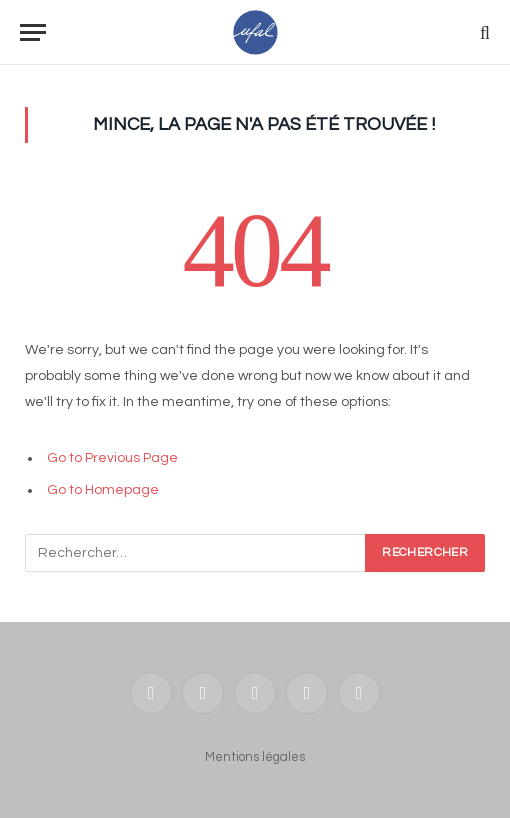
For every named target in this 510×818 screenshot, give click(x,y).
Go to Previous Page (112, 458)
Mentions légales (255, 757)
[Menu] (33, 32)
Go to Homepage (103, 490)
